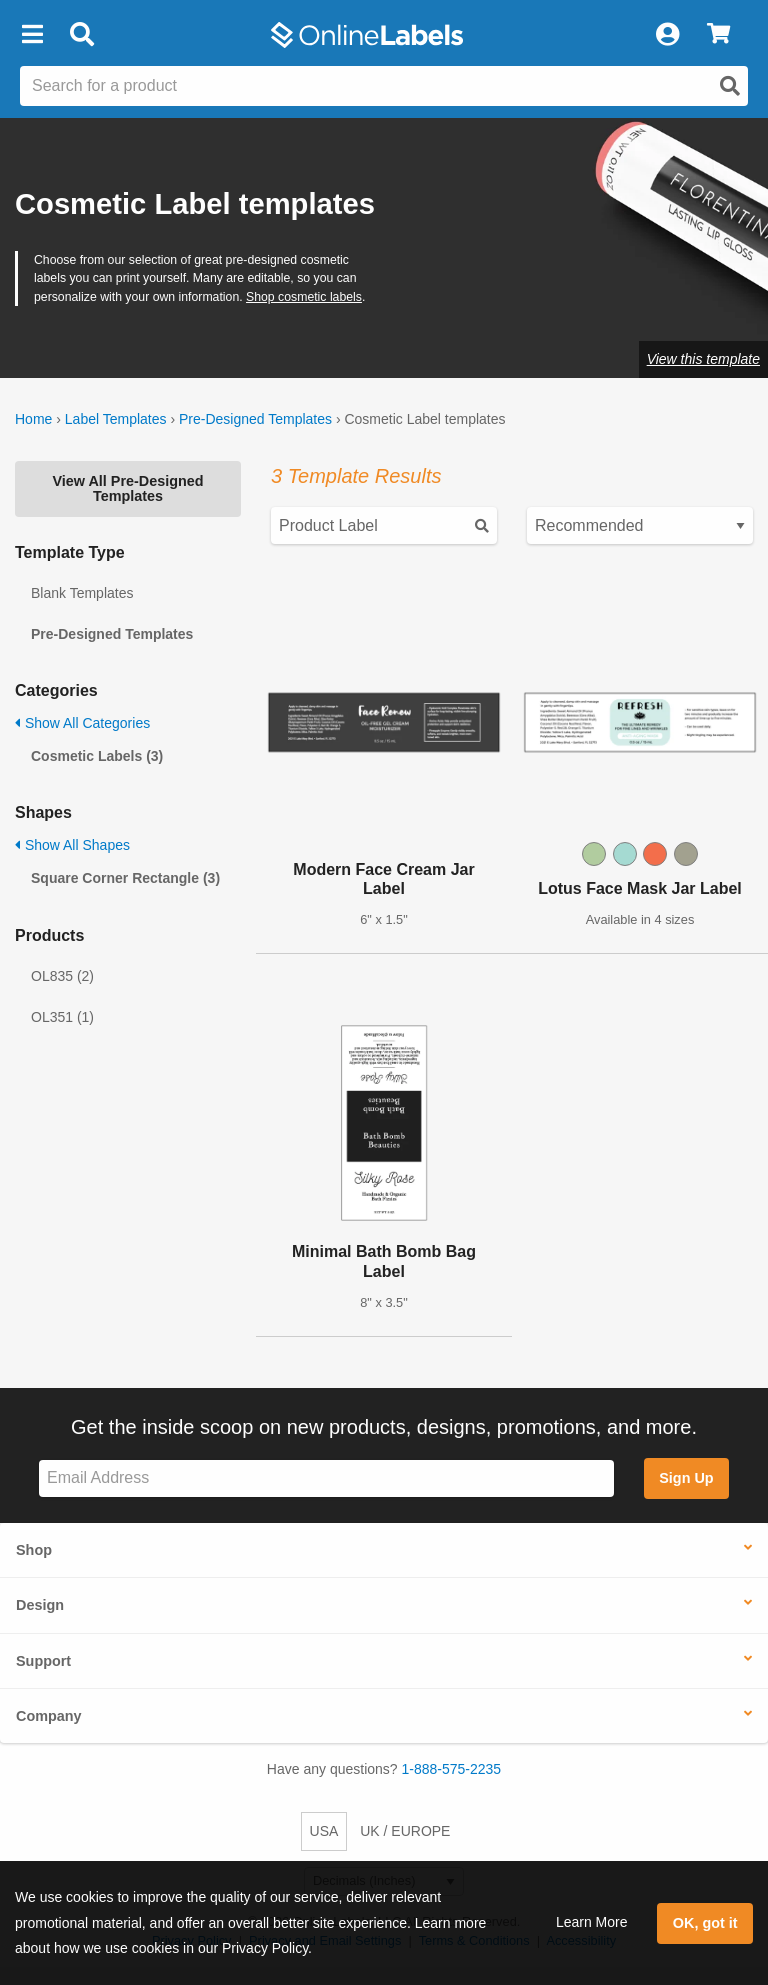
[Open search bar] (81, 35)
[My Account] (667, 35)
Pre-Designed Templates (255, 419)
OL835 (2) (62, 976)
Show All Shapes (72, 845)
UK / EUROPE (405, 1831)
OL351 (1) (62, 1017)
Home (33, 419)
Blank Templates (82, 593)
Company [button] (49, 1716)
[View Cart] (718, 35)
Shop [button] (34, 1550)
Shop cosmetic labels (304, 297)
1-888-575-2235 (452, 1769)
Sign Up (686, 1478)
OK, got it (705, 1923)
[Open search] (730, 86)
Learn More (592, 1922)
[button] (32, 35)
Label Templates (116, 419)
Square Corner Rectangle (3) (125, 878)
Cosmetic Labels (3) (97, 756)
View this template (703, 359)
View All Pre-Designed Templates (127, 488)
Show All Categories (82, 723)
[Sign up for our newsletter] (326, 1478)
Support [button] (43, 1661)
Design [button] (40, 1605)
